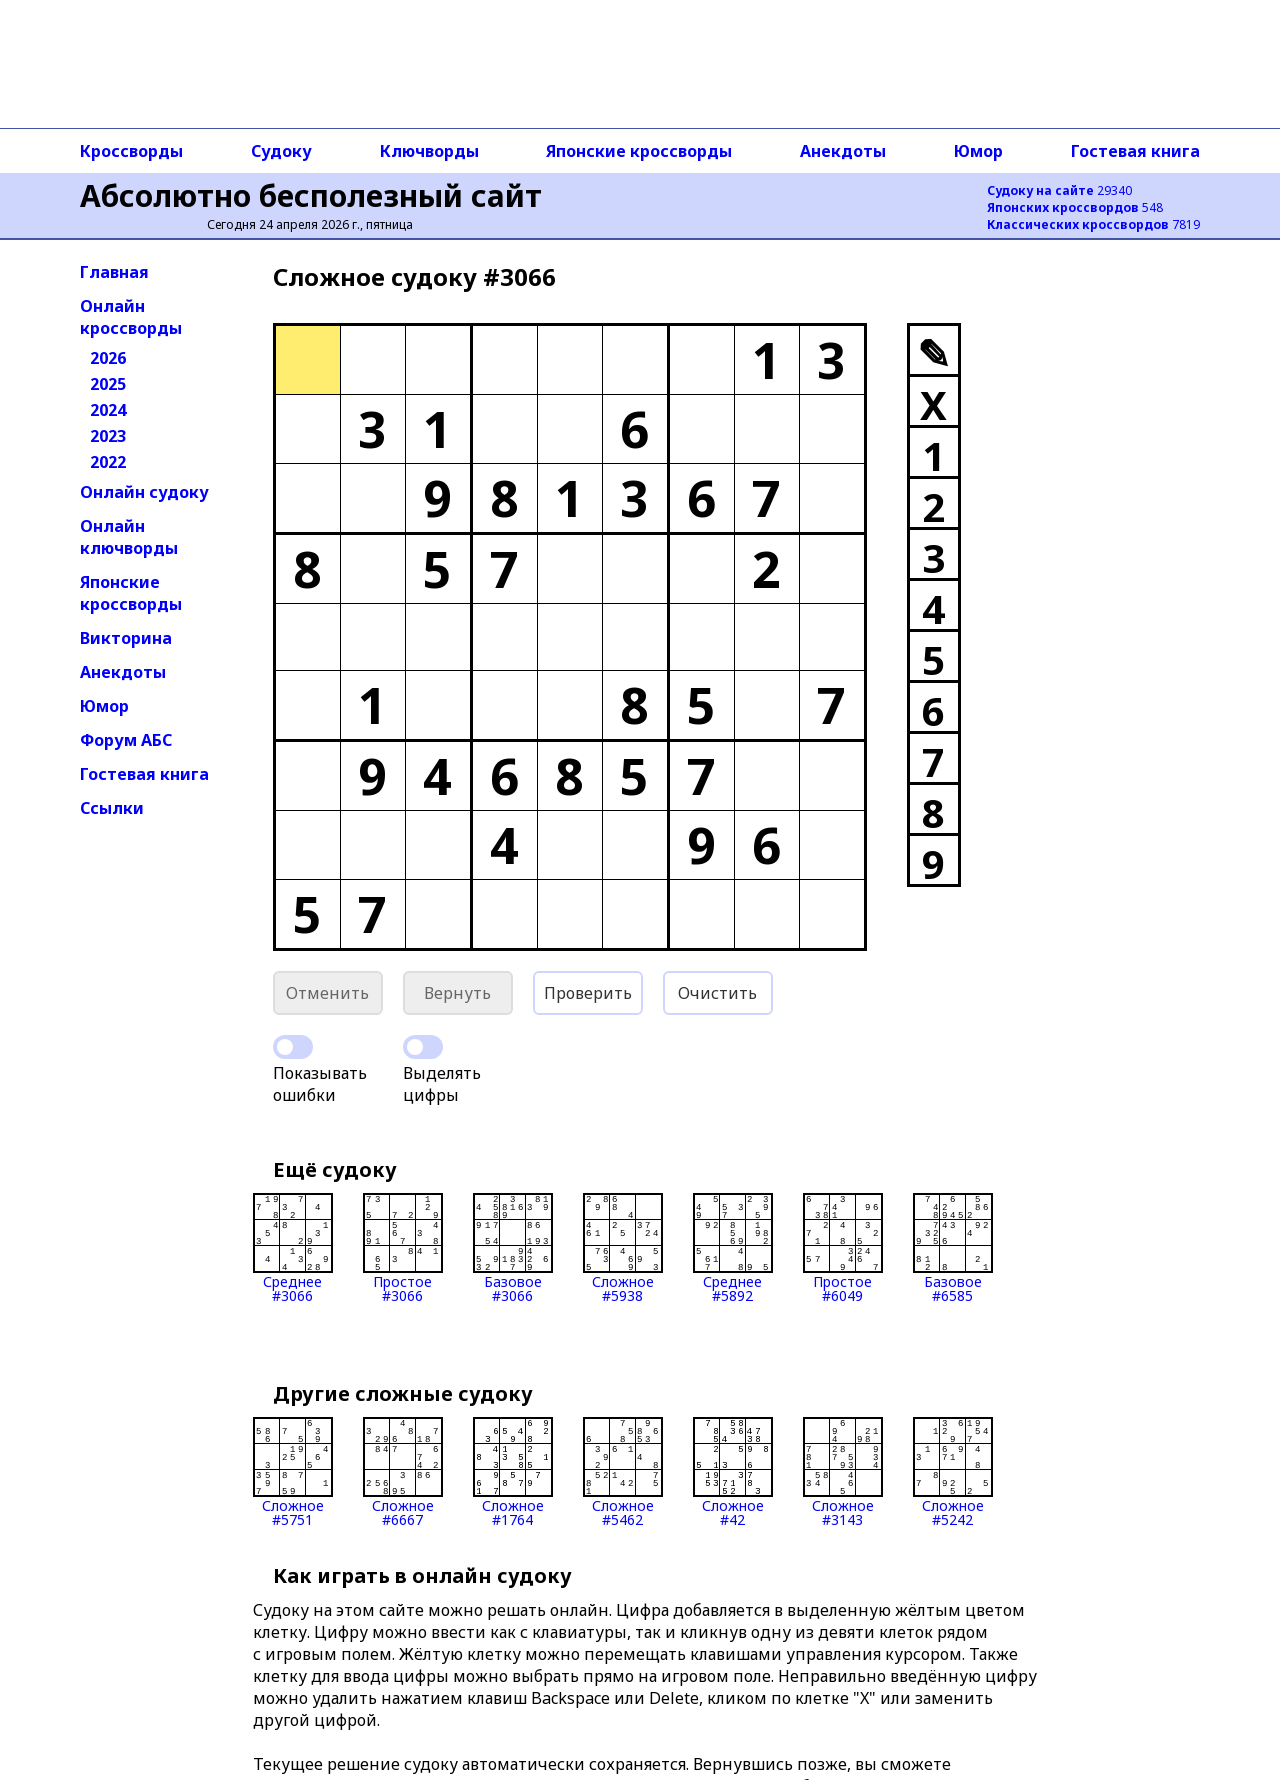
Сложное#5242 (953, 1472)
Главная (114, 272)
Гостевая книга (1135, 151)
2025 (108, 384)
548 (1075, 207)
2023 (108, 436)
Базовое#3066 (513, 1248)
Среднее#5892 (733, 1248)
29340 (1059, 190)
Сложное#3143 (843, 1472)
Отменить (327, 993)
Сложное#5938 (623, 1248)
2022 (108, 462)
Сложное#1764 (513, 1472)
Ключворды (429, 151)
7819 (1093, 224)
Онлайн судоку (144, 492)
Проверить (588, 993)
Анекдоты (843, 151)
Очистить (717, 993)
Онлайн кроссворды (131, 317)
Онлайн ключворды (129, 537)
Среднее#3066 (293, 1248)
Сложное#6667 (403, 1472)
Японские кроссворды (639, 151)
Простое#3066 (403, 1248)
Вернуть (457, 993)
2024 (108, 410)
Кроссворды (131, 151)
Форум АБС (126, 740)
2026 (108, 358)
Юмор (978, 151)
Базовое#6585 (953, 1248)
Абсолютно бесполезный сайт (311, 195)
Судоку (281, 151)
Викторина (126, 638)
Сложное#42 (733, 1472)
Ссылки (112, 808)
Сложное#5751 (293, 1472)
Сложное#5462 (623, 1472)
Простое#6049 (843, 1248)
